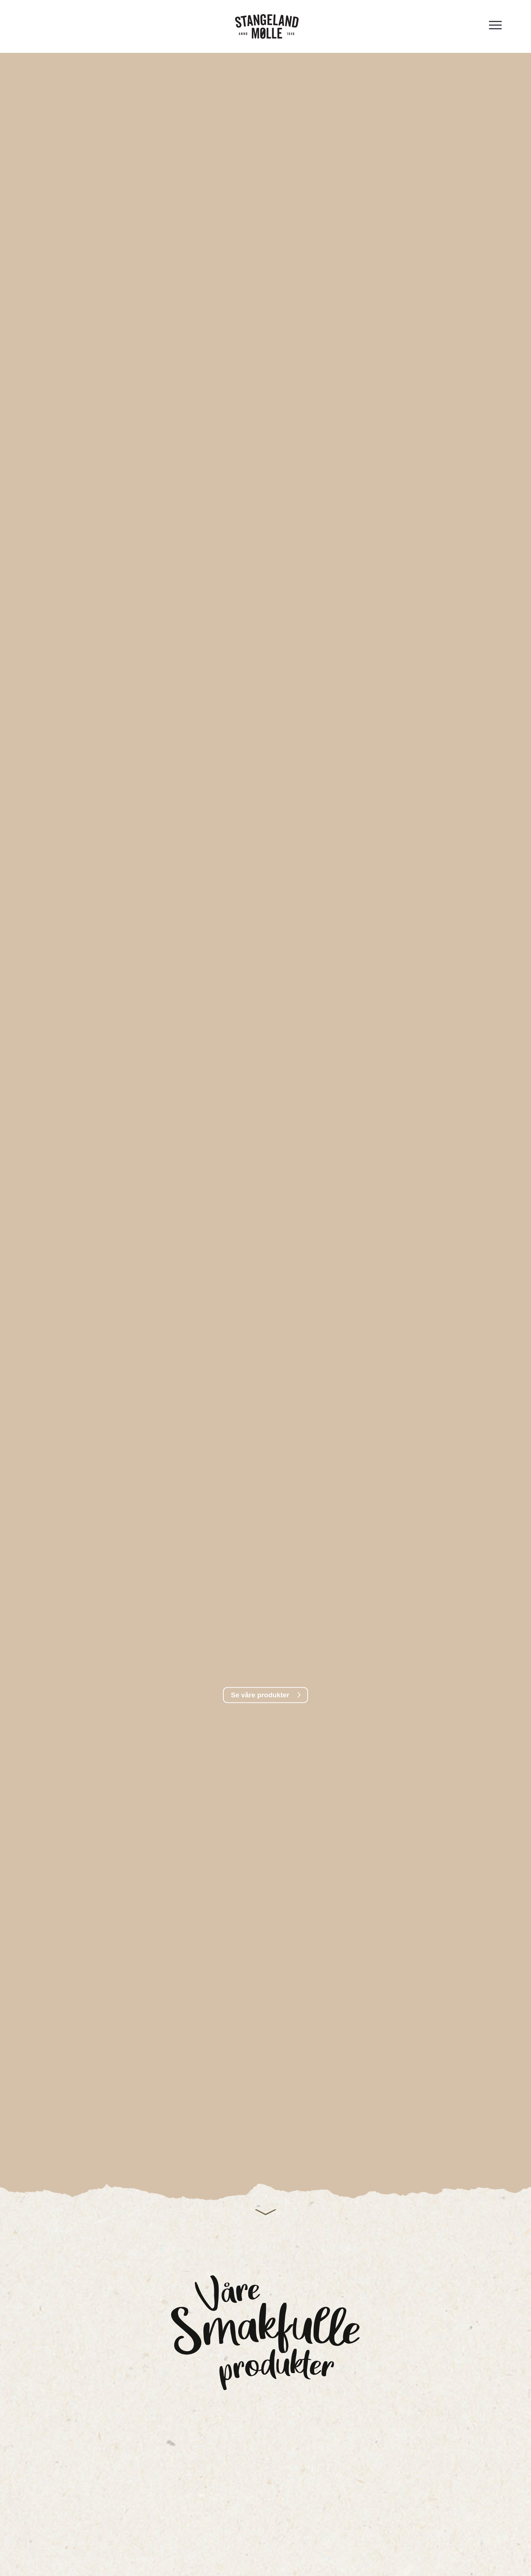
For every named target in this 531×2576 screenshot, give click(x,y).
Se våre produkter (260, 1695)
